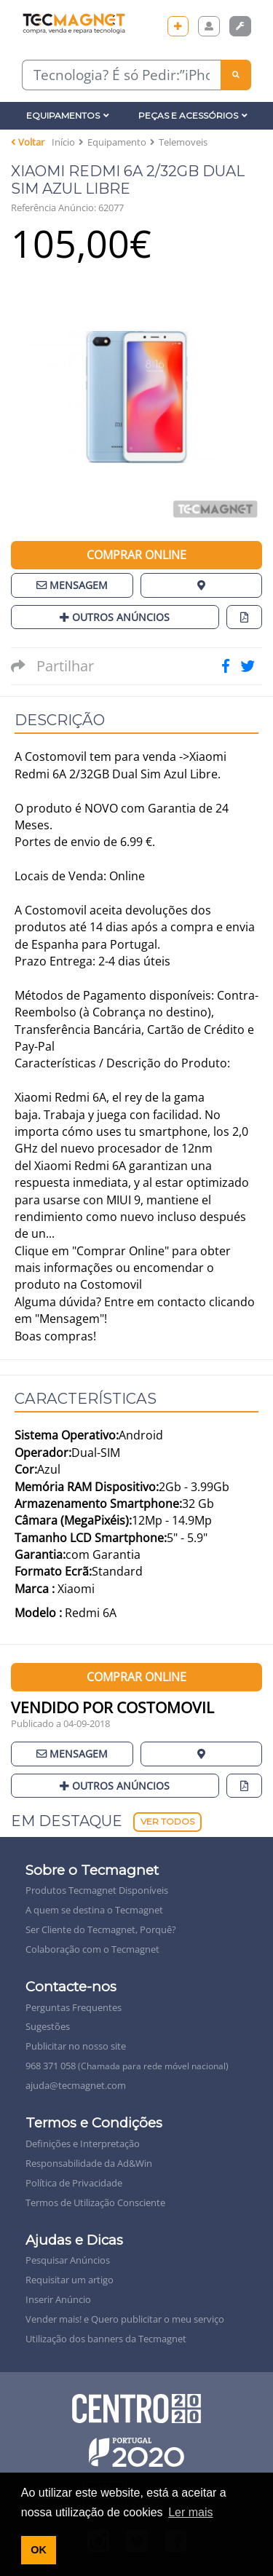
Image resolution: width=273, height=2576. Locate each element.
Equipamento (116, 142)
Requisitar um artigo (69, 2279)
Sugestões (47, 2026)
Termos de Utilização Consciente (95, 2202)
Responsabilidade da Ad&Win (88, 2163)
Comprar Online (136, 555)
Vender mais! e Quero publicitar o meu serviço (124, 2319)
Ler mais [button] (190, 2512)
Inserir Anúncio (58, 2299)
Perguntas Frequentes (73, 2007)
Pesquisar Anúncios (67, 2260)
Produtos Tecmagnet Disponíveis (96, 1890)
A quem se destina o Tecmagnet (94, 1909)
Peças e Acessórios (193, 115)
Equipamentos (67, 115)
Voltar (27, 142)
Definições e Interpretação (82, 2143)
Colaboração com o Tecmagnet (92, 1949)
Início (63, 142)
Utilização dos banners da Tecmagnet (105, 2338)
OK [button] (39, 2550)
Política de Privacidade (73, 2182)
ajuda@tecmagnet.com (75, 2085)
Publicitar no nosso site (75, 2045)
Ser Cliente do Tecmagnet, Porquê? (100, 1929)
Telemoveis (183, 142)
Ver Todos (167, 1821)
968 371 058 (127, 2065)
